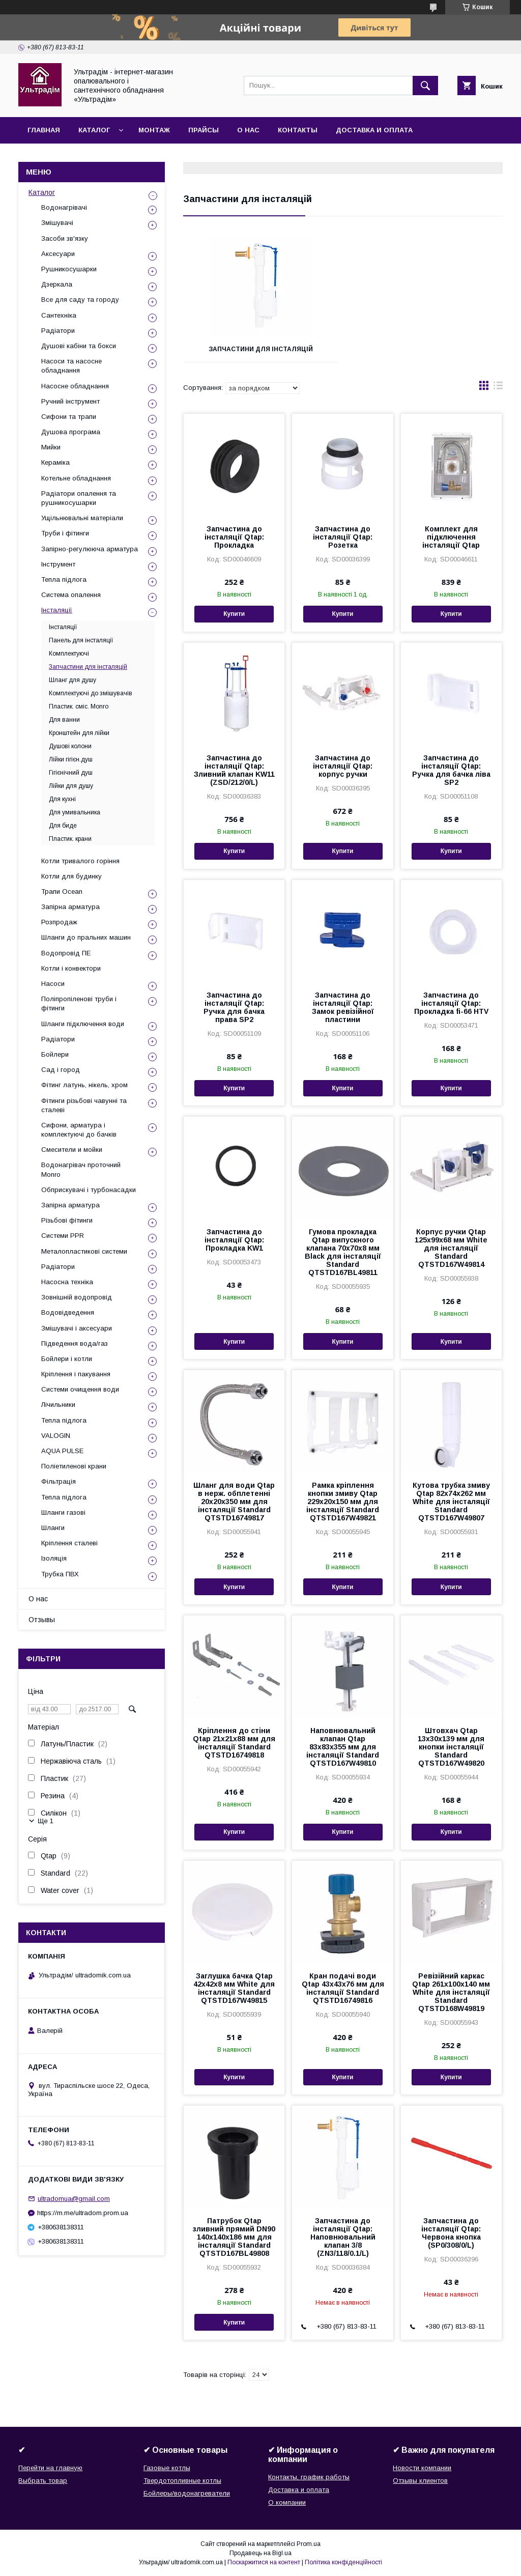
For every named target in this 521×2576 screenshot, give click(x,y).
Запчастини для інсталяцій (261, 349)
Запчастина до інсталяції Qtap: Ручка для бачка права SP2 (234, 1007)
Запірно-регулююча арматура (89, 549)
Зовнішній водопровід (76, 1297)
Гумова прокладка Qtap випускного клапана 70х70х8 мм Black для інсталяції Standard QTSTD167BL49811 (343, 1252)
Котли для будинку (71, 876)
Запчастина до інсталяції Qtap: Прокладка (234, 537)
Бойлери (55, 1054)
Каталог (94, 130)
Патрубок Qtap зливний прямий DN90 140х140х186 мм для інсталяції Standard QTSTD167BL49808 (234, 2237)
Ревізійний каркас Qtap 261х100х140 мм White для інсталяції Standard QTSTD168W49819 (451, 1992)
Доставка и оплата (374, 130)
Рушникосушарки (69, 269)
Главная (43, 130)
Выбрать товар (42, 2480)
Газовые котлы (166, 2468)
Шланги (53, 1528)
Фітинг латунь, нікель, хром (84, 1085)
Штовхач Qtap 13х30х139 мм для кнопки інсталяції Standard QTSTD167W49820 (451, 1746)
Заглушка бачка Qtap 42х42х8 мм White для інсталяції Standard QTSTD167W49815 (234, 1988)
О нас (248, 130)
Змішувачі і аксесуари (76, 1328)
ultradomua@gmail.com (74, 2198)
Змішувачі (57, 223)
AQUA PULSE (62, 1451)
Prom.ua (309, 2543)
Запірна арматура (70, 907)
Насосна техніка (67, 1282)
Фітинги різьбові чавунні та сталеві (84, 1105)
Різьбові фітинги (67, 1220)
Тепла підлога (63, 579)
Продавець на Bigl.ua (260, 2553)
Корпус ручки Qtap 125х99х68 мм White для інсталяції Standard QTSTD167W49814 (451, 1248)
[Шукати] (425, 85)
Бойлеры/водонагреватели (186, 2493)
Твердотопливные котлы (182, 2480)
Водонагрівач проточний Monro (81, 1169)
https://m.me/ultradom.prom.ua (82, 2213)
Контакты (297, 130)
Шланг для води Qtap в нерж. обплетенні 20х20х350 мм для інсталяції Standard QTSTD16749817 (234, 1501)
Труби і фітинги (65, 533)
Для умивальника (74, 812)
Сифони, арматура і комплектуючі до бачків (79, 1129)
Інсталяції (56, 610)
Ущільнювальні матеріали (82, 518)
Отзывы (41, 1620)
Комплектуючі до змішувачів (90, 693)
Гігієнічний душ (71, 772)
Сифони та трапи (68, 416)
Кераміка (55, 462)
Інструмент (58, 564)
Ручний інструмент (70, 401)
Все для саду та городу (80, 299)
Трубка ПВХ (60, 1574)
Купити (234, 613)
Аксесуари (58, 254)
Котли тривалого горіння (80, 861)
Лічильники (58, 1404)
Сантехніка (58, 315)
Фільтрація (58, 1481)
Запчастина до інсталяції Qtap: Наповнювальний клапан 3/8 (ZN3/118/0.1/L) (342, 2237)
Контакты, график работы (309, 2477)
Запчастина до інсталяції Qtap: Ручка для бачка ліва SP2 (451, 770)
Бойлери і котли (66, 1359)
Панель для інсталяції (81, 640)
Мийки (51, 447)
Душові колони (70, 746)
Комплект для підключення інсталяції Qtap (451, 537)
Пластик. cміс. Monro (78, 706)
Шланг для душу (72, 680)
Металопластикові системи (84, 1251)
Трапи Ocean (61, 891)
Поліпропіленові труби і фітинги (79, 1003)
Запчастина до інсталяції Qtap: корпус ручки (342, 766)
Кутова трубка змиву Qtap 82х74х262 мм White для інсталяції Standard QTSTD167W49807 (451, 1501)
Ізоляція (54, 1558)
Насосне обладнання (75, 386)
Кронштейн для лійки (79, 733)
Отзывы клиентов (420, 2480)
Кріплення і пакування (75, 1374)
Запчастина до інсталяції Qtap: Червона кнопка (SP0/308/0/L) (451, 2233)
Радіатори (58, 330)
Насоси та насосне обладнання (71, 365)
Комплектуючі (69, 653)
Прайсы (203, 130)
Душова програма (70, 432)
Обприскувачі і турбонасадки (88, 1190)
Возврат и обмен (61, 156)
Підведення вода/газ (74, 1343)
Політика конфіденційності (343, 2562)
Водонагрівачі (64, 207)
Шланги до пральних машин (86, 937)
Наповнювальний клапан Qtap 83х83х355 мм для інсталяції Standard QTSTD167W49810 (342, 1746)
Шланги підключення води (82, 1024)
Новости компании (422, 2468)
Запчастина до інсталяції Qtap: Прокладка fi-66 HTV (451, 1003)
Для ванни (64, 719)
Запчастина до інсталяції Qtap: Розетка (342, 537)
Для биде (63, 825)
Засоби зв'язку (64, 238)
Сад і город (60, 1069)
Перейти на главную (50, 2468)
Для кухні (62, 799)
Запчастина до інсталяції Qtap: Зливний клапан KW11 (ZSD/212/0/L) (234, 770)
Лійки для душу (71, 785)
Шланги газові (63, 1512)
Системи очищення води (80, 1389)
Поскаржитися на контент (263, 2562)
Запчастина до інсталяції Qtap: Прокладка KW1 (234, 1240)
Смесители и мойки (71, 1149)
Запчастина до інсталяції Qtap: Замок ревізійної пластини (343, 1007)
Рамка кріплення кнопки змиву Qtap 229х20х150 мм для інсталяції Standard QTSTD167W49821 (342, 1501)
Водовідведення (67, 1312)
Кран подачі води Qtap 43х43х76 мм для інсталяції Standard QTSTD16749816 (343, 1988)
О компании (287, 2502)
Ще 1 (45, 1821)
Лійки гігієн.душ (71, 759)
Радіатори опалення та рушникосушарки (78, 498)
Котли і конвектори (71, 968)
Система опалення (71, 595)
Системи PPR (62, 1235)
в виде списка (498, 388)
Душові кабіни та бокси (78, 346)
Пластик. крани (70, 838)
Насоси (53, 983)
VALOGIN (55, 1435)
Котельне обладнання (76, 478)
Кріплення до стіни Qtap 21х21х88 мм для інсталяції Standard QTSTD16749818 (234, 1742)
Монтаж (154, 130)
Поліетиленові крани (73, 1466)
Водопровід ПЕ (66, 953)
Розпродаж (59, 922)
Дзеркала (56, 284)
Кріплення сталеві (69, 1543)
